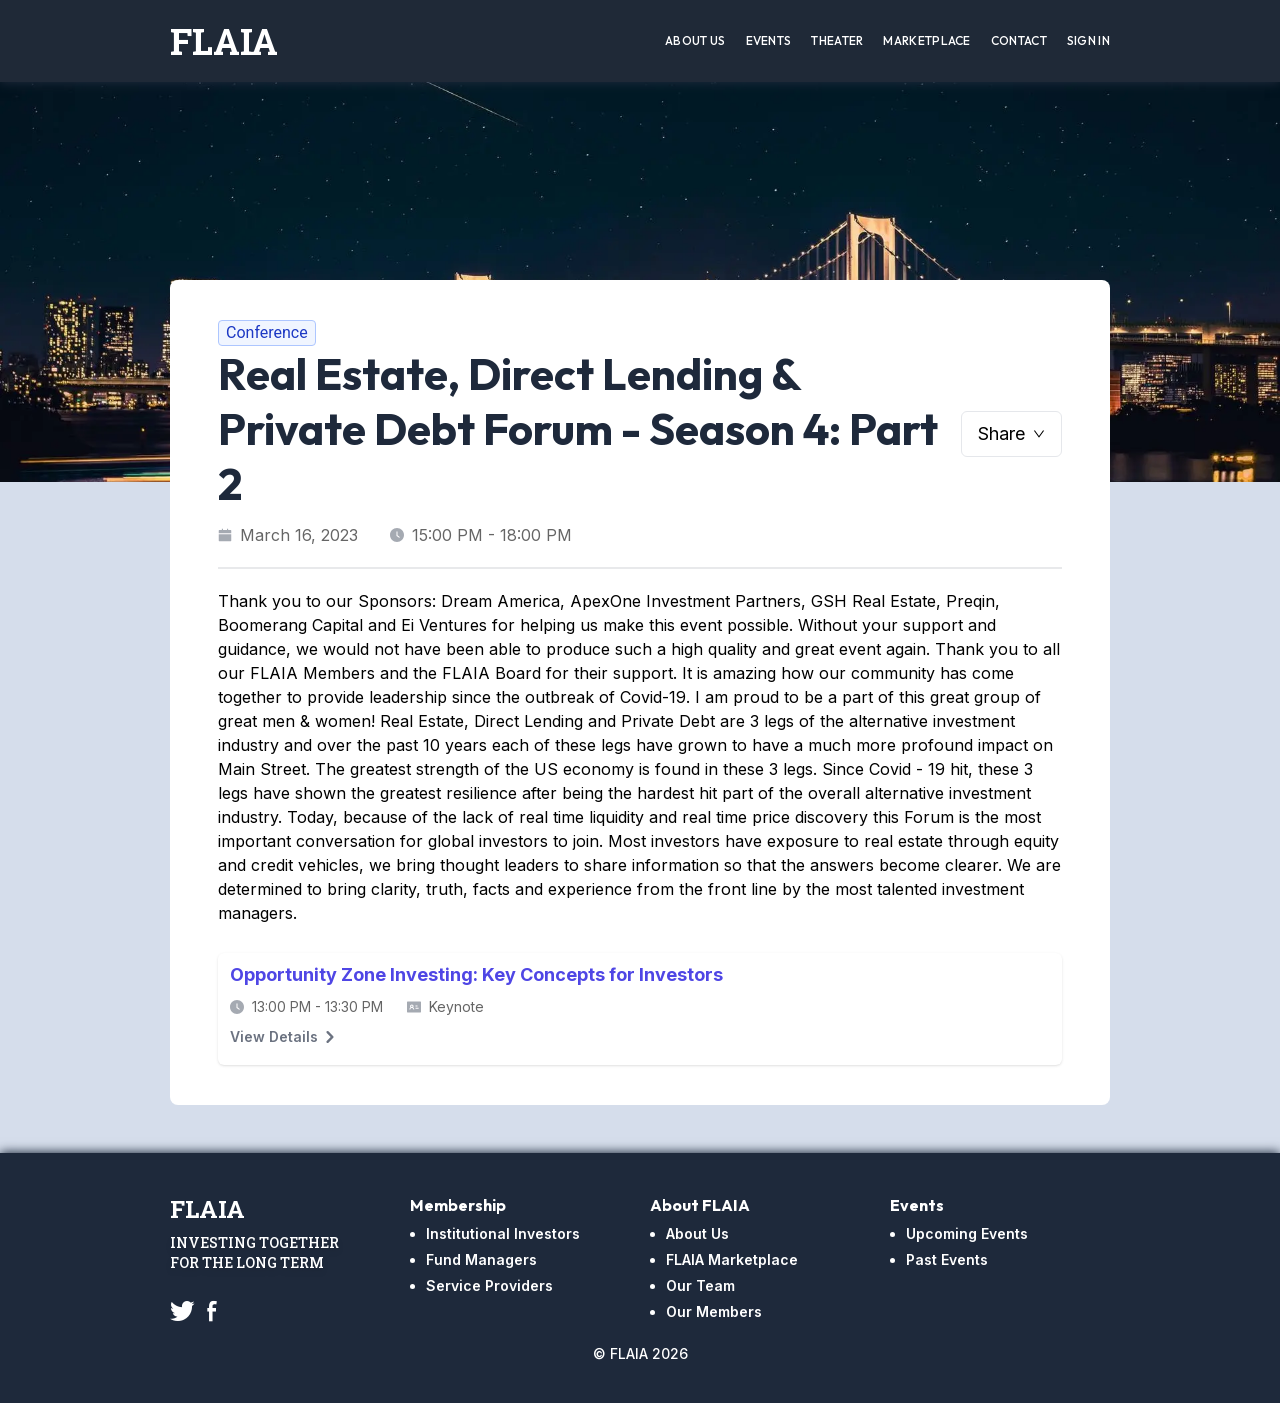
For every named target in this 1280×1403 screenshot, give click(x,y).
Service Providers (489, 1285)
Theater (837, 40)
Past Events (947, 1259)
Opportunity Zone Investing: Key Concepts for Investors (476, 974)
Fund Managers (481, 1259)
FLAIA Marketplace (732, 1259)
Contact (1019, 40)
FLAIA (224, 41)
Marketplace (926, 40)
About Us (695, 40)
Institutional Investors (503, 1233)
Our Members (714, 1311)
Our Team (700, 1285)
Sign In (1088, 40)
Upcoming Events (967, 1233)
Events (769, 40)
